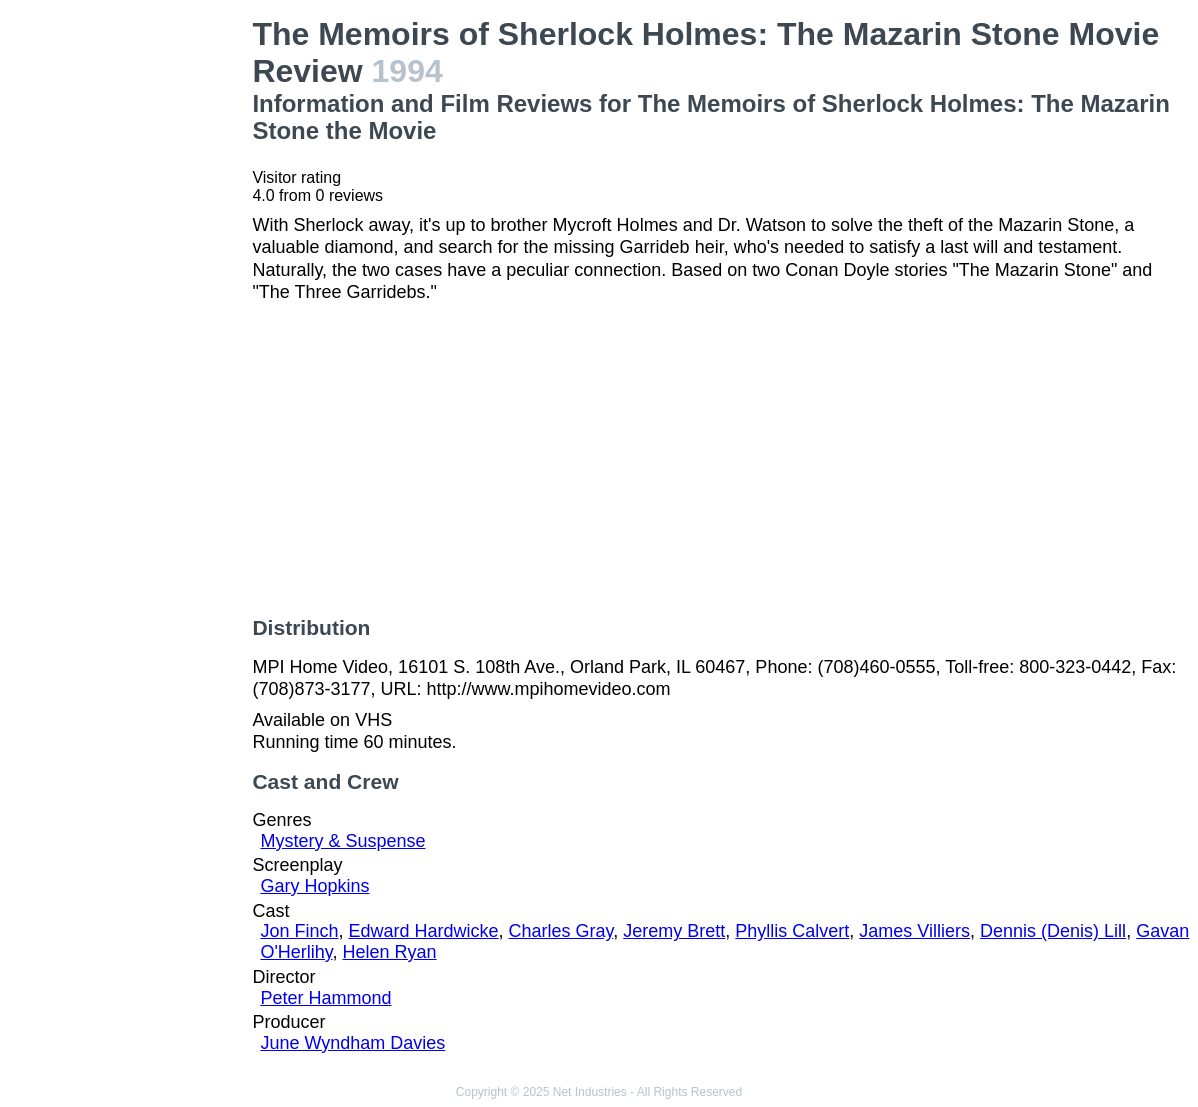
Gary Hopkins (314, 886)
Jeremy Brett (674, 931)
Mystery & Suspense (342, 841)
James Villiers (914, 931)
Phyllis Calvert (792, 931)
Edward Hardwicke (423, 931)
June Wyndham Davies (352, 1043)
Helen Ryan (390, 952)
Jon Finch (299, 931)
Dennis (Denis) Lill (1053, 931)
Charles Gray (561, 931)
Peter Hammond (325, 998)
